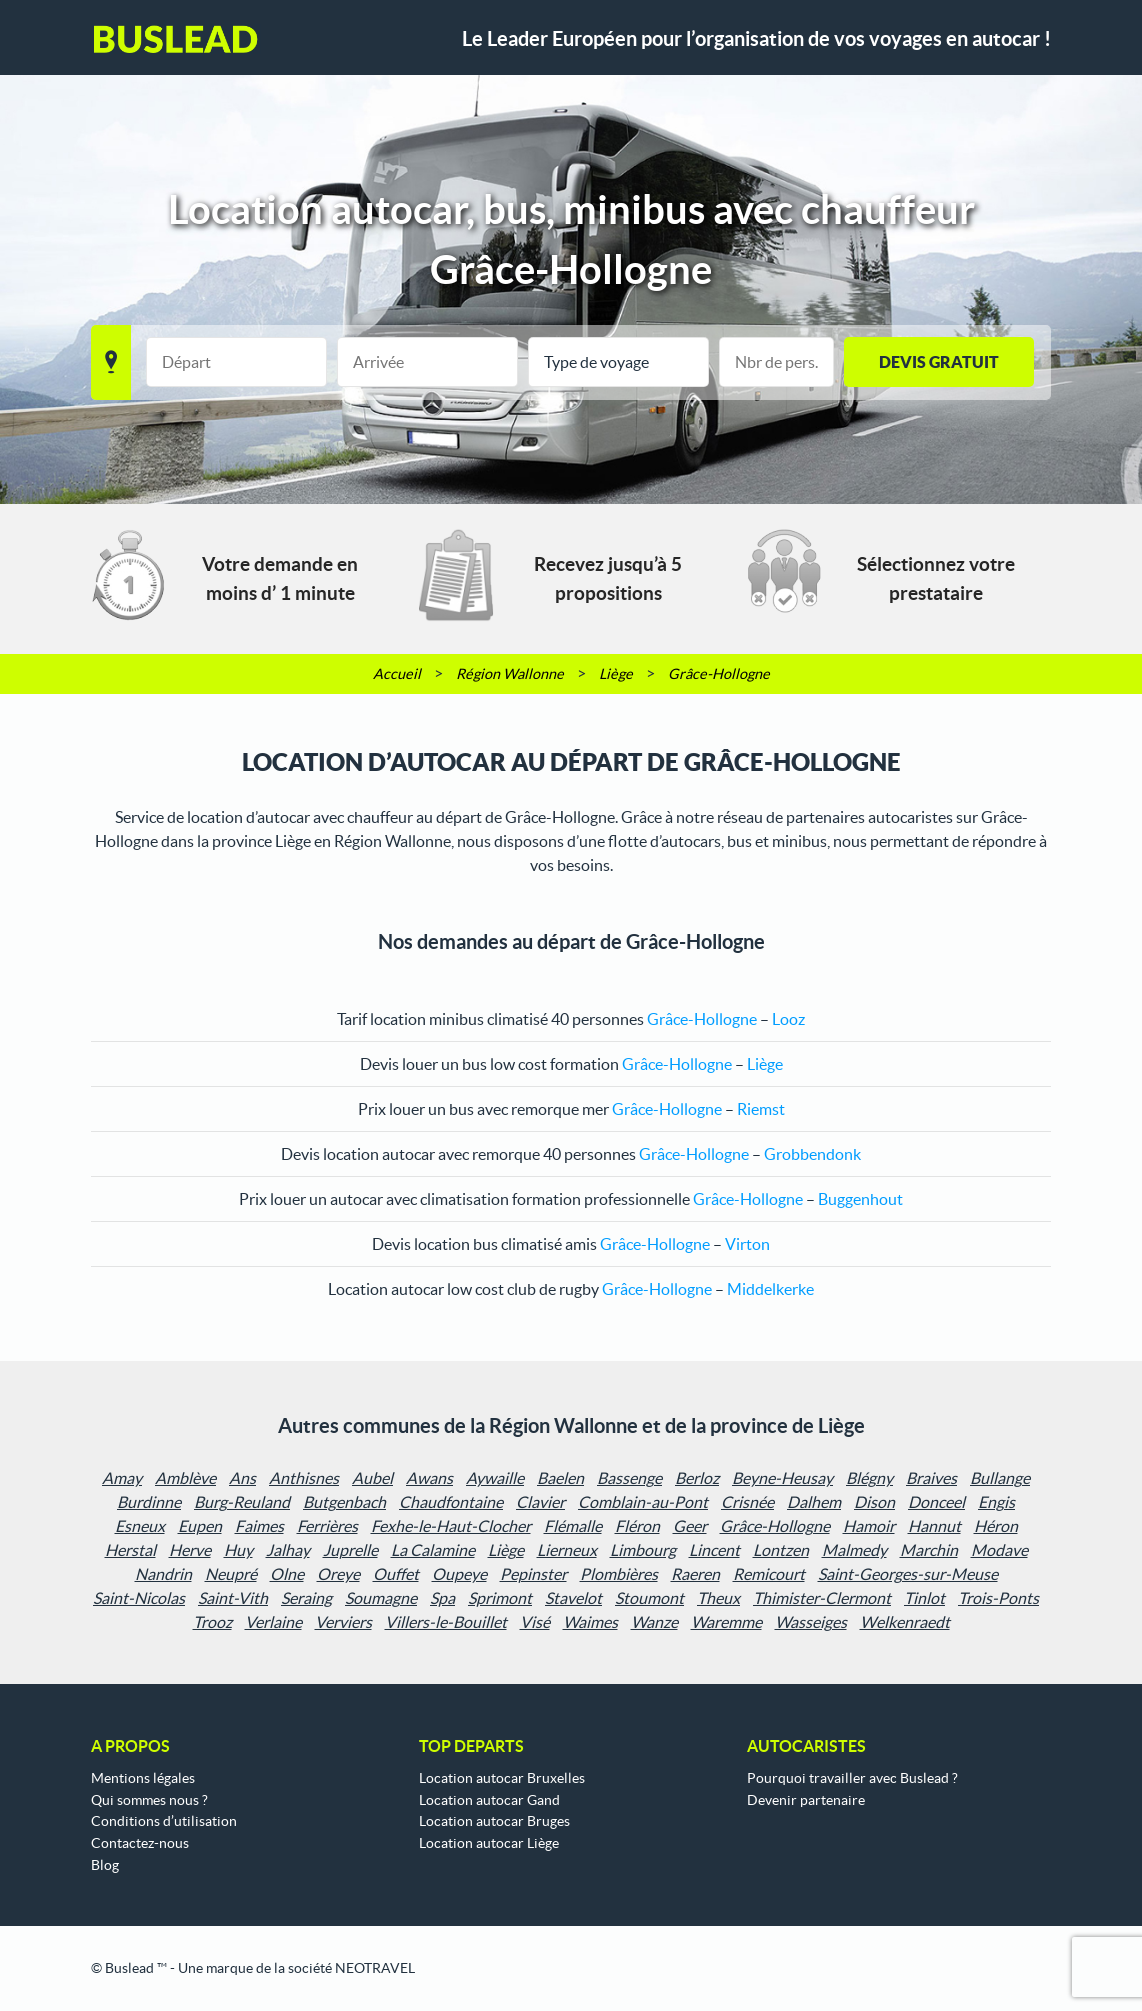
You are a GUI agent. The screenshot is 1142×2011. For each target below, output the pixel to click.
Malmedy (854, 1550)
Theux (718, 1598)
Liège (765, 1064)
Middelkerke (770, 1289)
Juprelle (350, 1550)
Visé (535, 1622)
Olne (287, 1574)
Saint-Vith (233, 1598)
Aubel (372, 1478)
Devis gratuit (939, 362)
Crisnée (747, 1502)
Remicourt (769, 1574)
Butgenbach (344, 1502)
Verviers (343, 1622)
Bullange (1000, 1478)
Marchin (929, 1550)
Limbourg (643, 1550)
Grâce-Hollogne (775, 1526)
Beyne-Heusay (782, 1478)
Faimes (259, 1526)
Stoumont (649, 1598)
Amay (122, 1478)
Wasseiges (811, 1622)
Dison (874, 1502)
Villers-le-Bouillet (446, 1622)
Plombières (619, 1574)
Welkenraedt (905, 1622)
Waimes (590, 1622)
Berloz (697, 1478)
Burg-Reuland (242, 1502)
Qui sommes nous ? (149, 1800)
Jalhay (288, 1550)
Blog (105, 1865)
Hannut (934, 1526)
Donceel (936, 1502)
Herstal (130, 1550)
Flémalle (573, 1526)
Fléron (637, 1526)
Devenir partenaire (806, 1800)
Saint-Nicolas (139, 1598)
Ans (242, 1478)
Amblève (185, 1478)
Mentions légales (143, 1778)
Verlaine (273, 1622)
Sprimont (500, 1598)
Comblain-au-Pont (643, 1502)
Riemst (761, 1109)
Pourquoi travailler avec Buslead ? (852, 1778)
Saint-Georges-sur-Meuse (908, 1574)
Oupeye (459, 1574)
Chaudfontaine (451, 1502)
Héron (996, 1526)
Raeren (695, 1574)
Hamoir (869, 1526)
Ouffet (396, 1574)
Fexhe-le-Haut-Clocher (451, 1526)
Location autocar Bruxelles (502, 1778)
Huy (238, 1550)
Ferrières (327, 1526)
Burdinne (149, 1502)
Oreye (338, 1574)
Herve (190, 1550)
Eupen (200, 1526)
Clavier (540, 1502)
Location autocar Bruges (494, 1821)
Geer (690, 1526)
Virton (747, 1244)
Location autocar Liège (489, 1843)
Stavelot (573, 1598)
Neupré (231, 1574)
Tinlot (924, 1598)
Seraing (306, 1598)
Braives (931, 1478)
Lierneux (567, 1550)
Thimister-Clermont (822, 1598)
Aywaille (495, 1478)
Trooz (212, 1622)
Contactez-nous (140, 1843)
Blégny (869, 1478)
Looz (788, 1019)
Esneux (140, 1526)
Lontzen (781, 1550)
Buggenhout (860, 1199)
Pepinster (533, 1574)
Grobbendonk (812, 1154)
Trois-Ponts (998, 1598)
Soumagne (381, 1598)
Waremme (726, 1622)
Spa (442, 1598)
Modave (999, 1550)
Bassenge (629, 1478)
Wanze (654, 1622)
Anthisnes (304, 1478)
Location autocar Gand (489, 1800)
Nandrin (163, 1574)
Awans (429, 1478)
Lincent (714, 1550)
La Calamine (433, 1550)
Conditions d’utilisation (164, 1821)
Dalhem (814, 1502)
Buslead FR (176, 39)
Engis (996, 1502)
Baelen (560, 1478)
